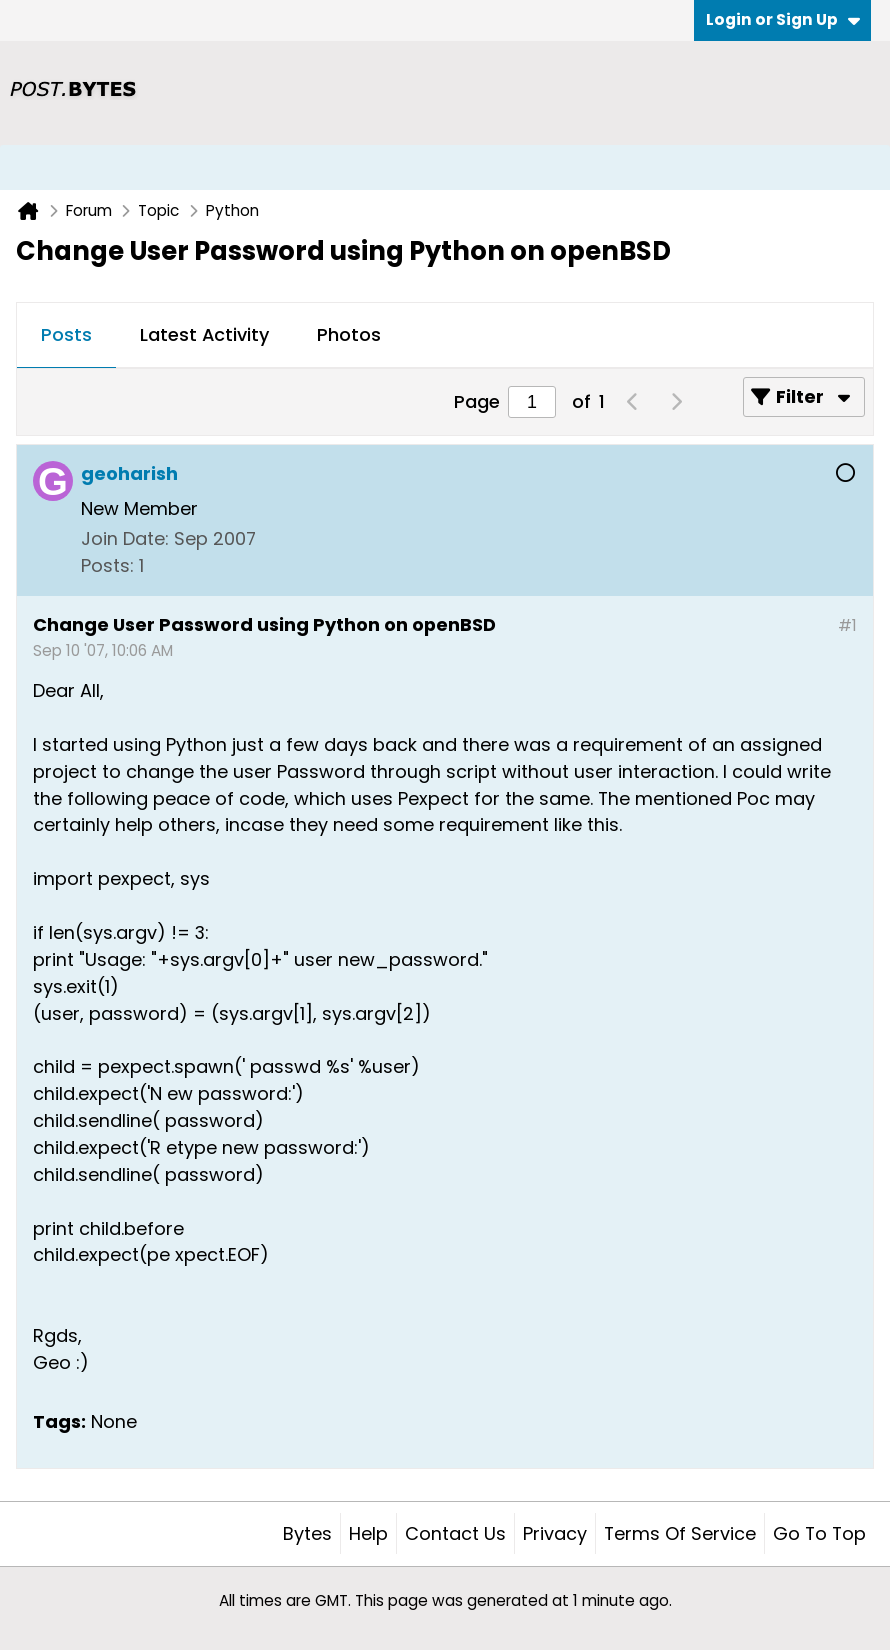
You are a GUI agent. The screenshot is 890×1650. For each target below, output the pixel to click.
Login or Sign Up (783, 19)
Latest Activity (204, 334)
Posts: (107, 565)
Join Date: (125, 538)
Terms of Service (680, 1533)
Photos (349, 334)
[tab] (66, 336)
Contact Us (455, 1533)
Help (368, 1533)
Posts (66, 334)
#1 (847, 625)
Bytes (307, 1533)
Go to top (819, 1533)
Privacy (555, 1533)
